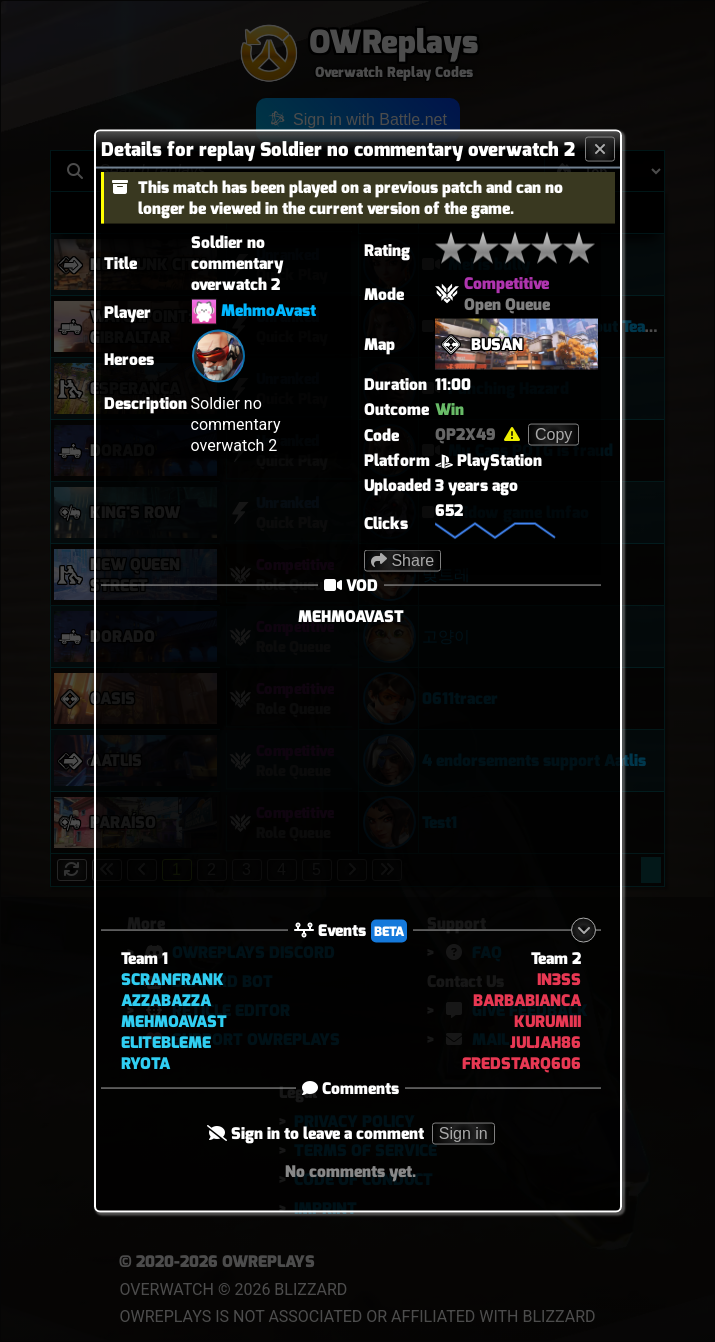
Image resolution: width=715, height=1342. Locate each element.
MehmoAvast (268, 310)
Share (402, 560)
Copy (553, 434)
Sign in (463, 1132)
